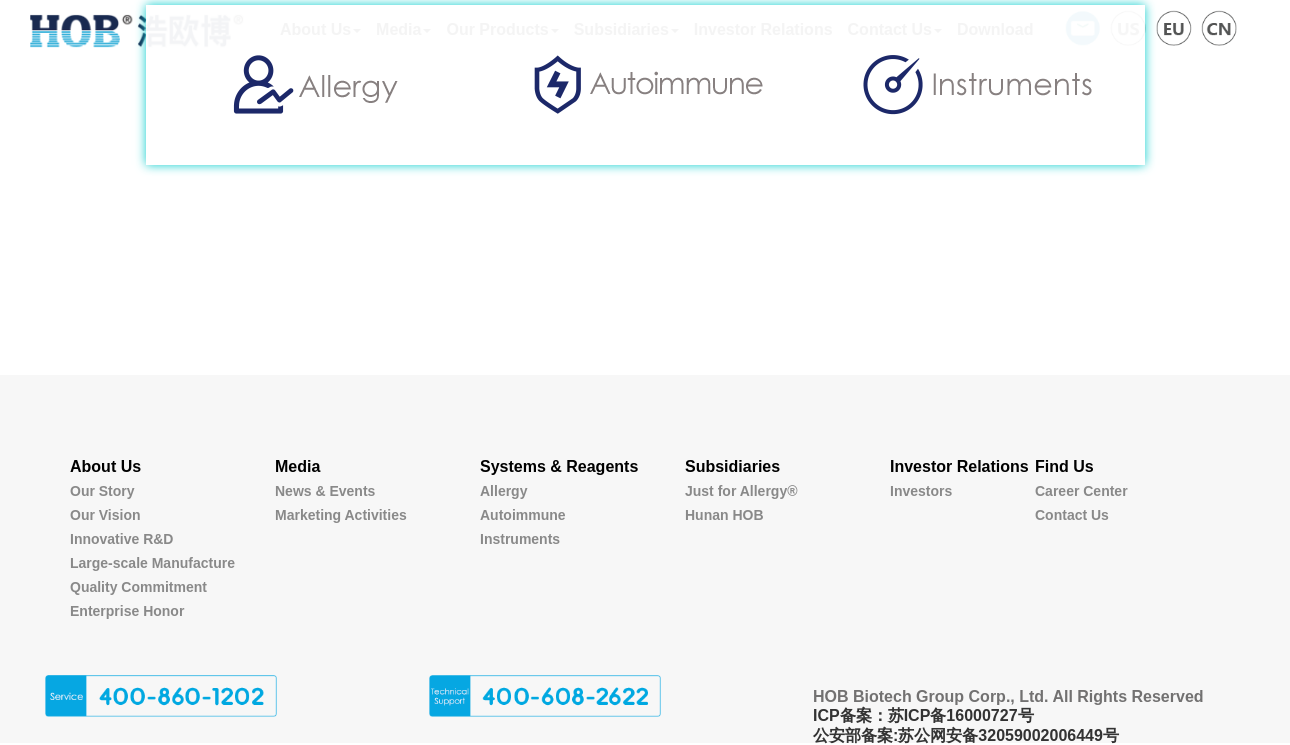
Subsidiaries (732, 466)
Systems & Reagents (559, 466)
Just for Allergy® (741, 491)
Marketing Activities (341, 515)
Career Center (1081, 491)
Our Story (102, 491)
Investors (921, 491)
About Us (105, 466)
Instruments (520, 539)
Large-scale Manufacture (152, 563)
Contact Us (1072, 515)
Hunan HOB (724, 515)
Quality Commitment (138, 587)
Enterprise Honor (127, 611)
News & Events (325, 491)
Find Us (1064, 466)
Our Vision (105, 515)
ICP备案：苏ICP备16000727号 (923, 715)
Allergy (503, 491)
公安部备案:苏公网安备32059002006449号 (966, 735)
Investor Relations (959, 466)
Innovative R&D (121, 539)
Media (297, 466)
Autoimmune (523, 515)
